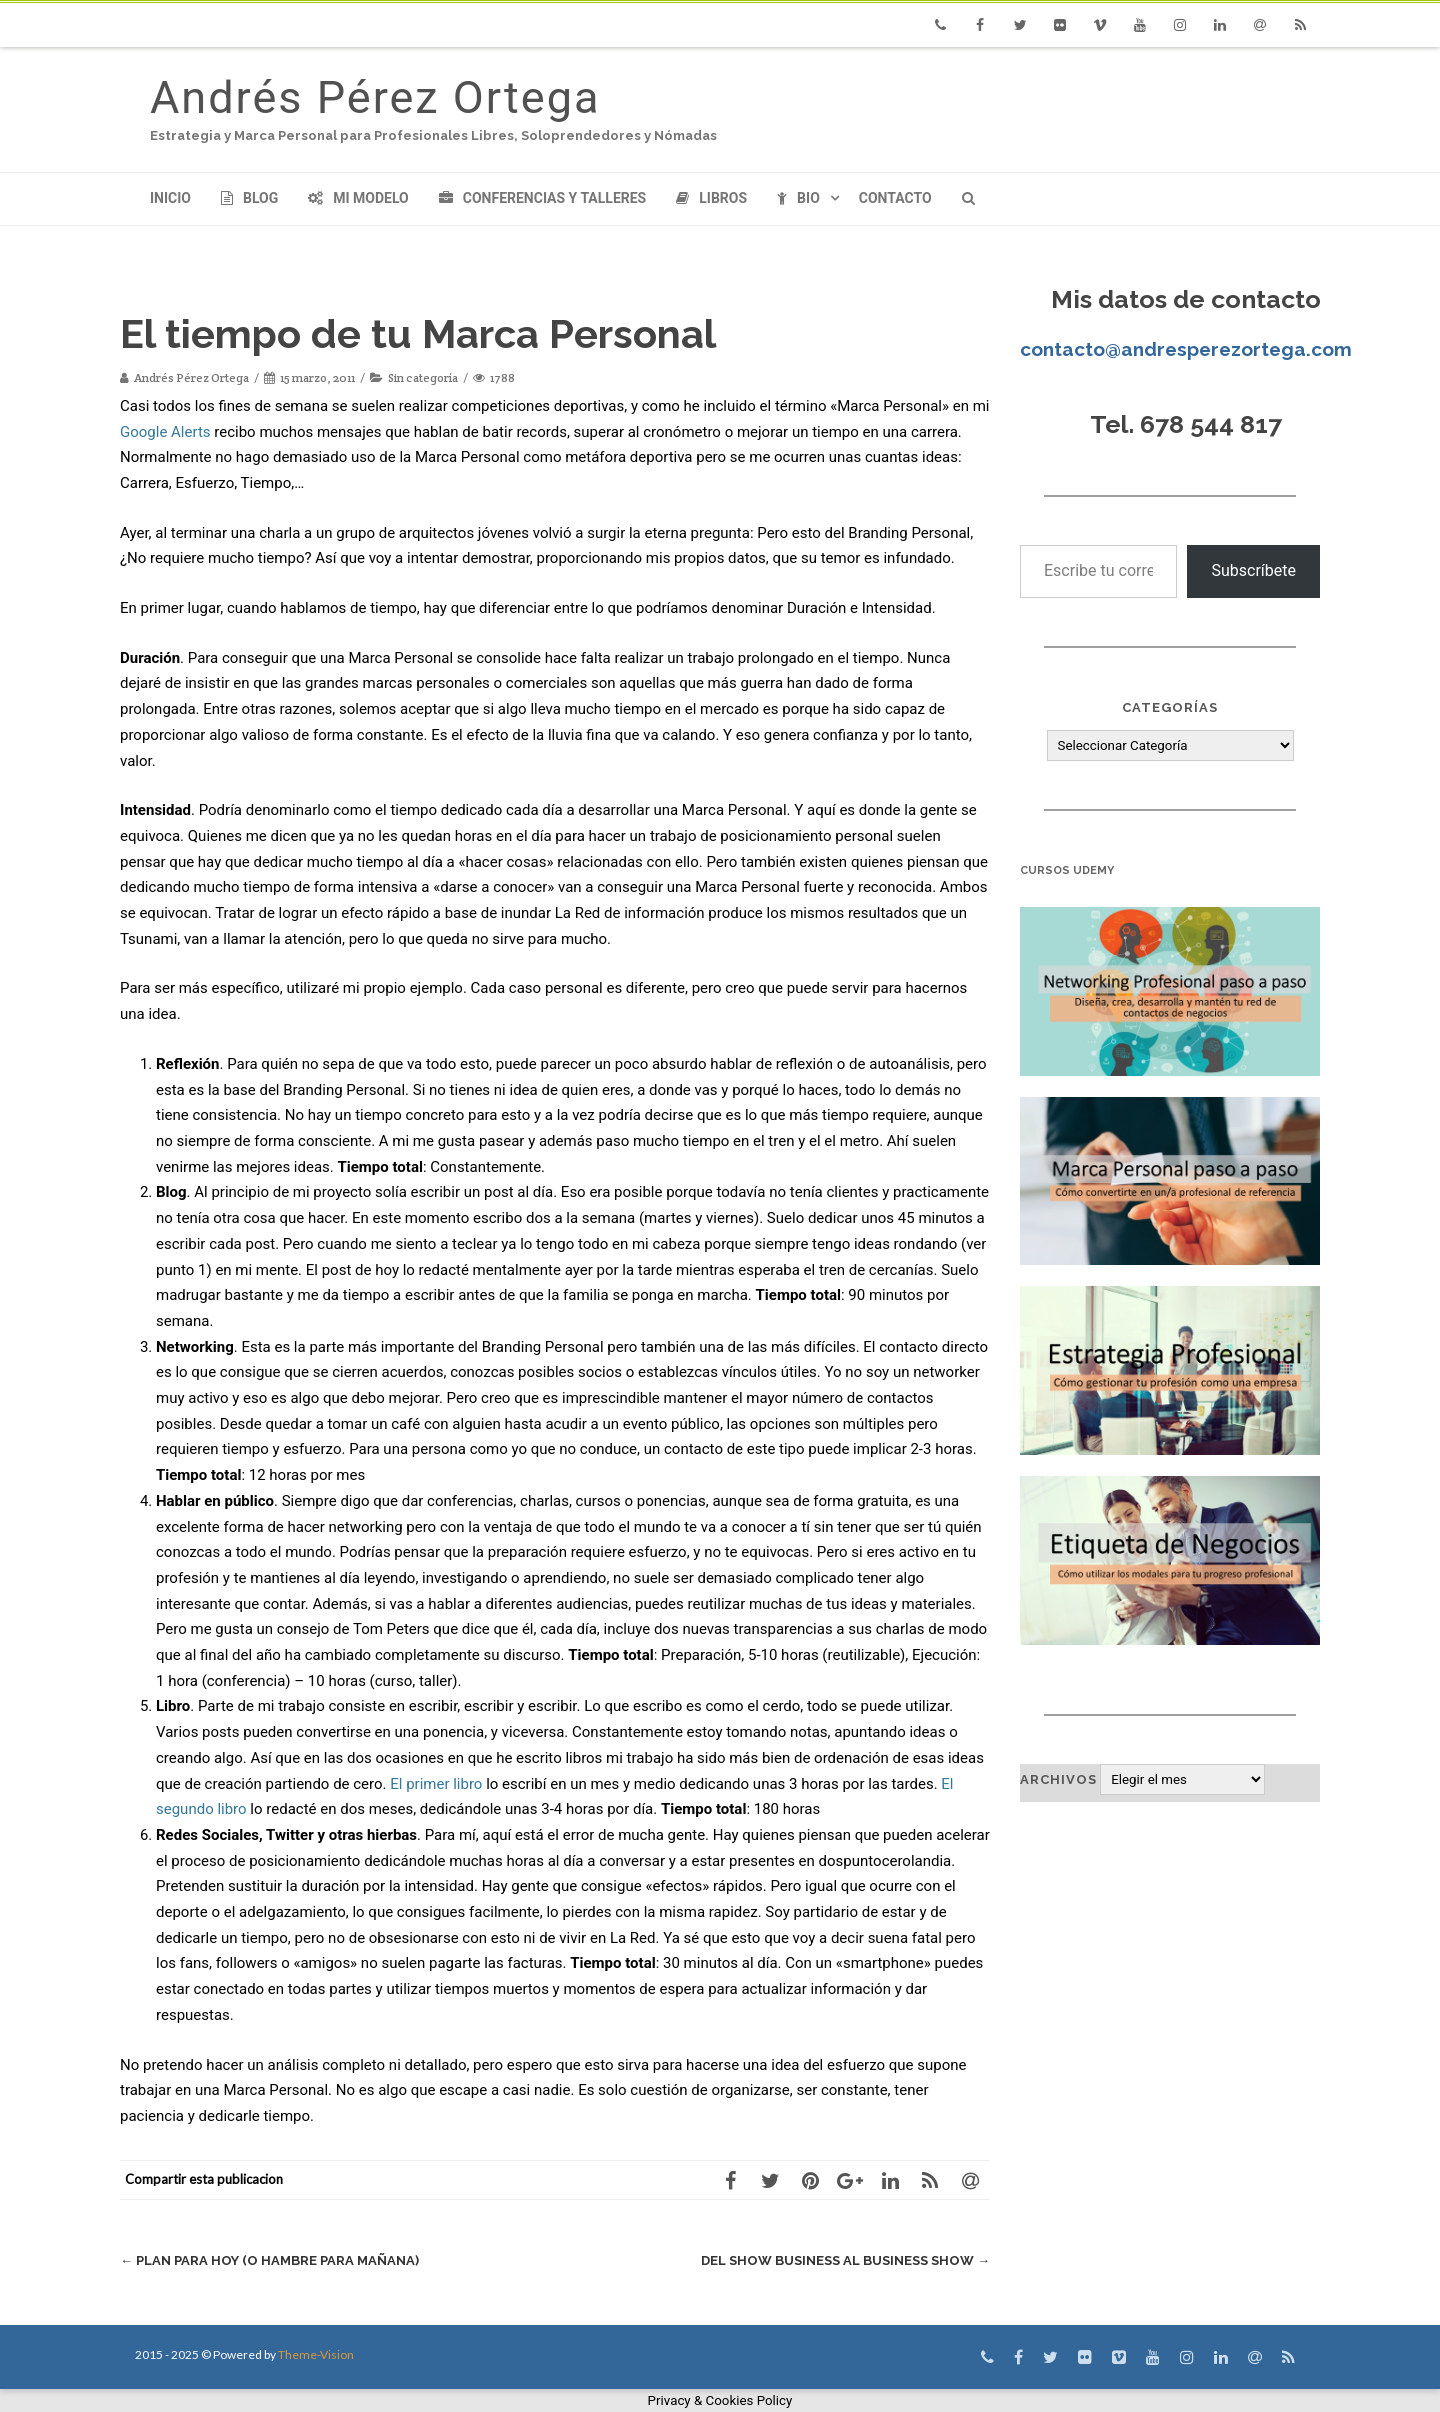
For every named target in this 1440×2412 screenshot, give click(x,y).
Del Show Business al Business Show (845, 2260)
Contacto (895, 198)
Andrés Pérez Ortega (375, 97)
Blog (249, 198)
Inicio (170, 198)
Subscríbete (1253, 570)
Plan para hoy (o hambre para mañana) (269, 2260)
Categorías (1170, 707)
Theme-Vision (316, 2354)
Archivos (1058, 1779)
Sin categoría (423, 377)
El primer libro (438, 1784)
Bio (798, 198)
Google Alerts (165, 432)
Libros (711, 198)
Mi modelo (358, 198)
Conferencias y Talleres (542, 198)
